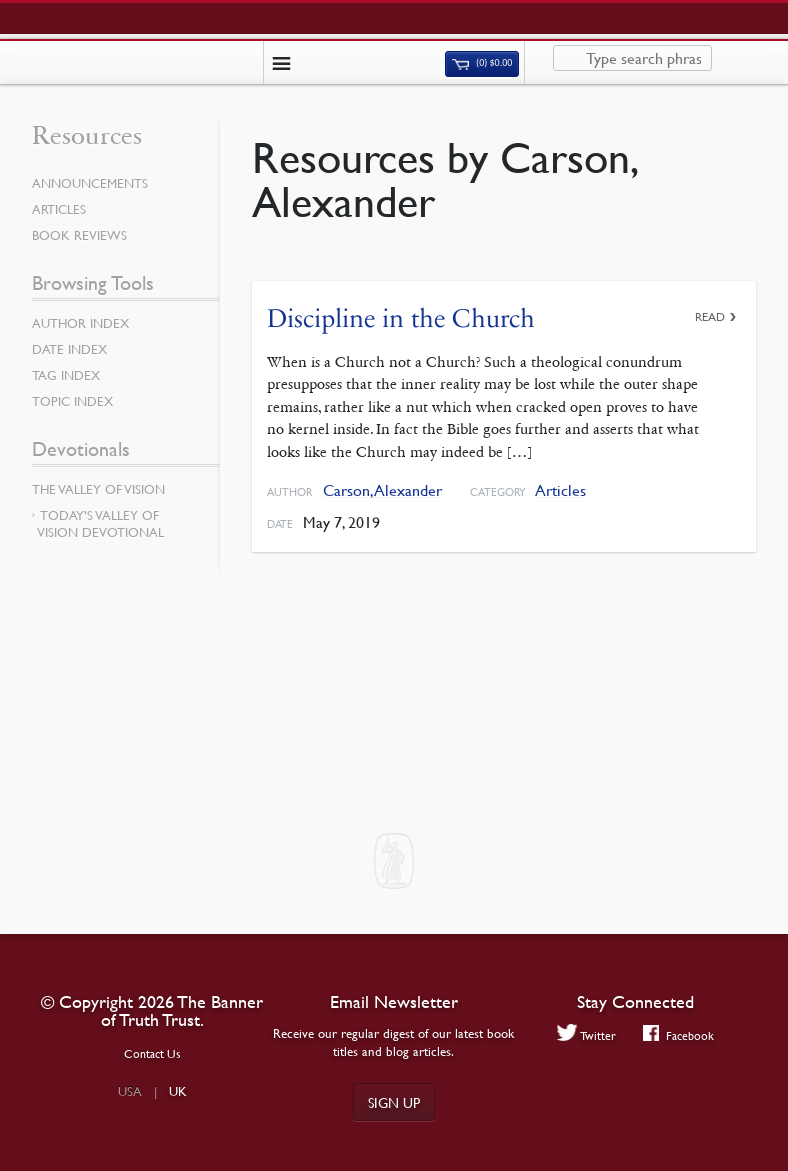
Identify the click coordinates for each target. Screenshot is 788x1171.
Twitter (587, 1035)
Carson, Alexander (382, 490)
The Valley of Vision (98, 489)
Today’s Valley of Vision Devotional (100, 523)
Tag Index (66, 375)
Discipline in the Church (401, 318)
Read (710, 316)
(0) (482, 63)
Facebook (678, 1035)
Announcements (90, 183)
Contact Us (152, 1053)
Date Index (69, 349)
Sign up (394, 1102)
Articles (560, 490)
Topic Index (72, 401)
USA (130, 1091)
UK (178, 1091)
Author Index (80, 323)
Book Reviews (79, 235)
